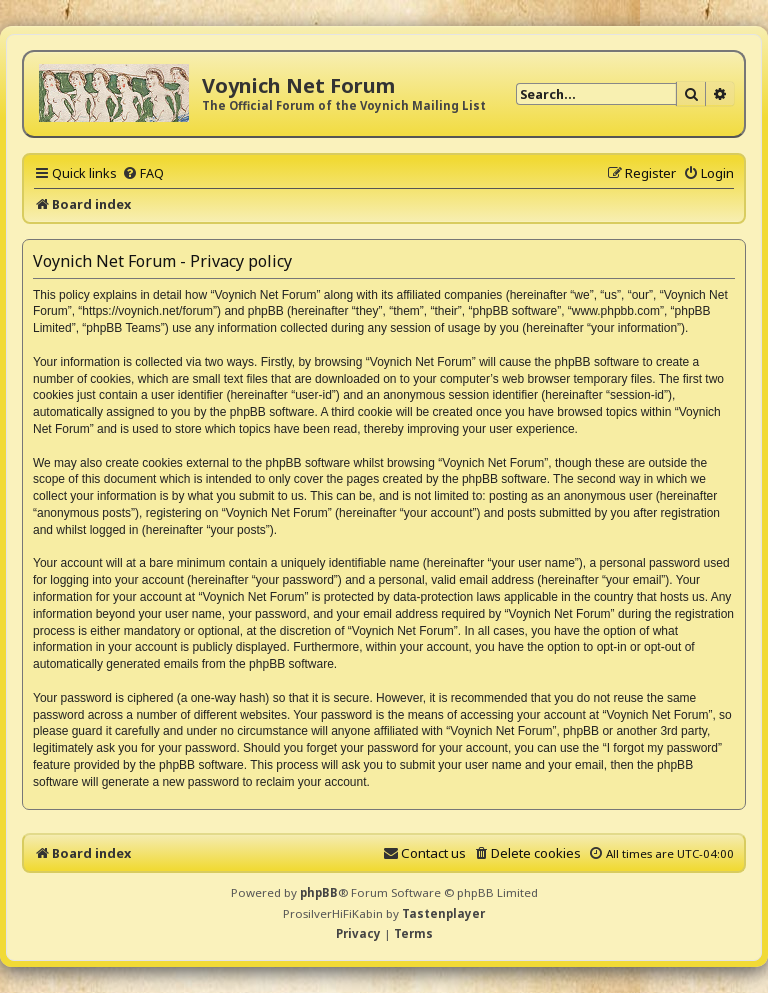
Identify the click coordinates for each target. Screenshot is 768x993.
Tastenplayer (443, 913)
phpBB (319, 892)
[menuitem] (143, 173)
